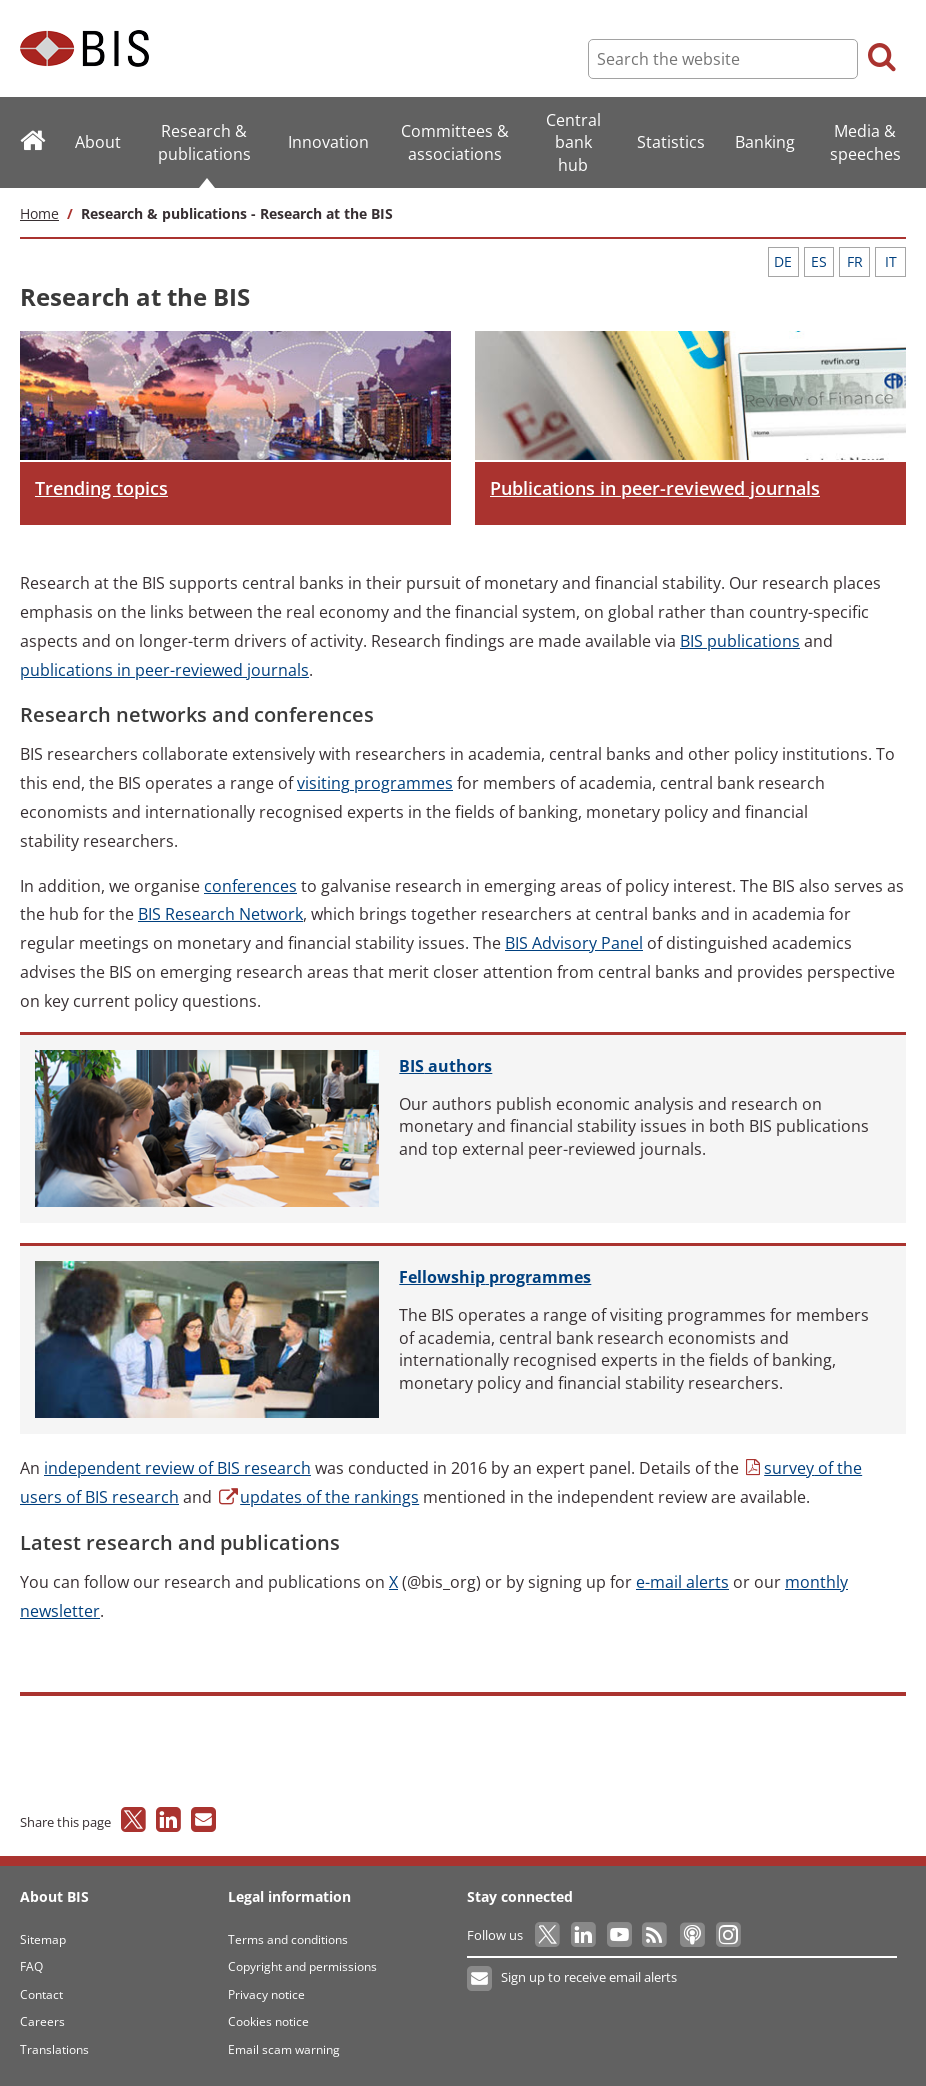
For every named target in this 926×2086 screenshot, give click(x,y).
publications (740, 641)
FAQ (31, 1966)
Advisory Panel (574, 943)
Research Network (220, 914)
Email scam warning (284, 2049)
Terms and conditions (288, 1939)
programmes (375, 783)
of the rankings (317, 1497)
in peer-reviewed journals (164, 670)
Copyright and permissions (302, 1966)
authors (445, 1066)
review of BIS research (177, 1468)
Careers (42, 2021)
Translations (54, 2049)
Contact (41, 1994)
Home (39, 213)
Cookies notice (268, 2021)
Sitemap (43, 1939)
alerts (682, 1582)
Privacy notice (266, 1994)
